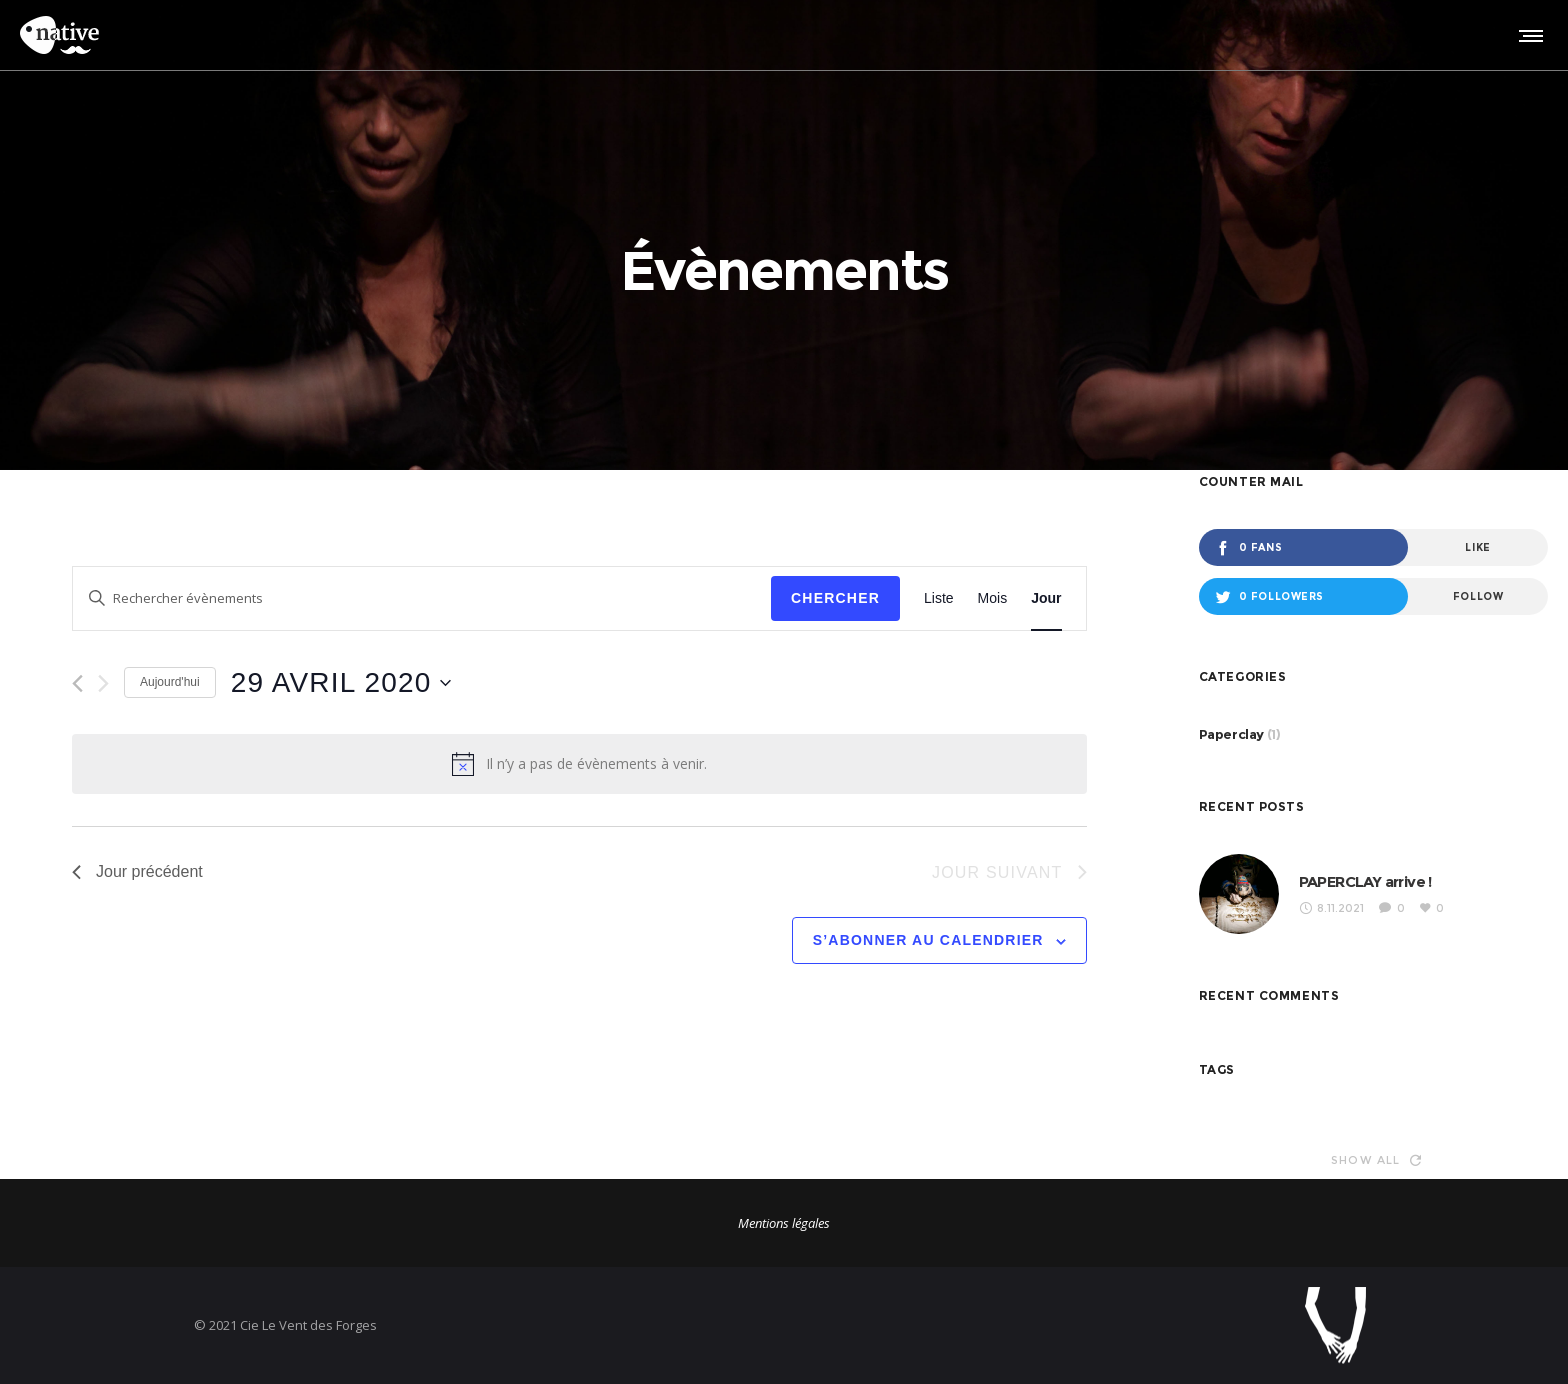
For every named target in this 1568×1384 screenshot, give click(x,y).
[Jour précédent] (77, 683)
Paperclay (1231, 734)
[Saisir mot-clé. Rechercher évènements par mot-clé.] (422, 598)
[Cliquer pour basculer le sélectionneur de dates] (341, 683)
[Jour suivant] (103, 683)
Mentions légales (784, 1223)
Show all (1376, 1160)
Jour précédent (137, 871)
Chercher (835, 598)
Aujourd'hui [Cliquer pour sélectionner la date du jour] (170, 682)
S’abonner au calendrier (928, 940)
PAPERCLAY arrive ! (1365, 881)
